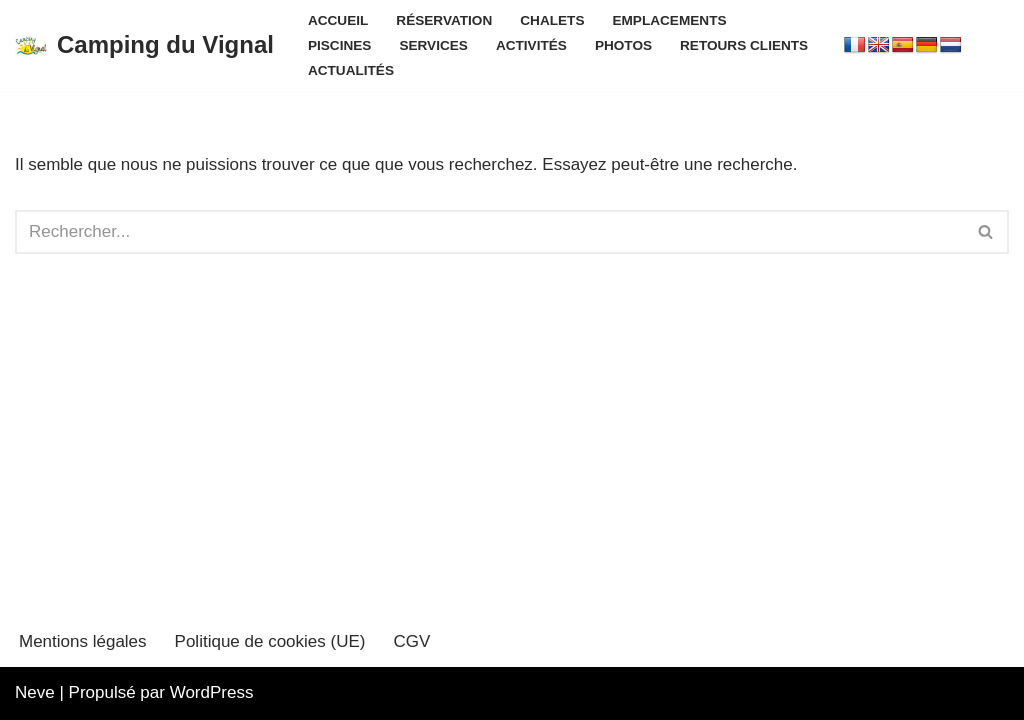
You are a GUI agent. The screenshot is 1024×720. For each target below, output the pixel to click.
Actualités (351, 70)
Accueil (338, 20)
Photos (623, 45)
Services (433, 45)
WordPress (212, 692)
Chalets (552, 20)
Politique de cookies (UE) (270, 641)
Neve (35, 692)
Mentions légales (83, 641)
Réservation (444, 20)
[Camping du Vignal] (144, 45)
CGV (411, 641)
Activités (531, 45)
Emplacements (669, 20)
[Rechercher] (489, 232)
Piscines (339, 45)
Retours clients (744, 45)
